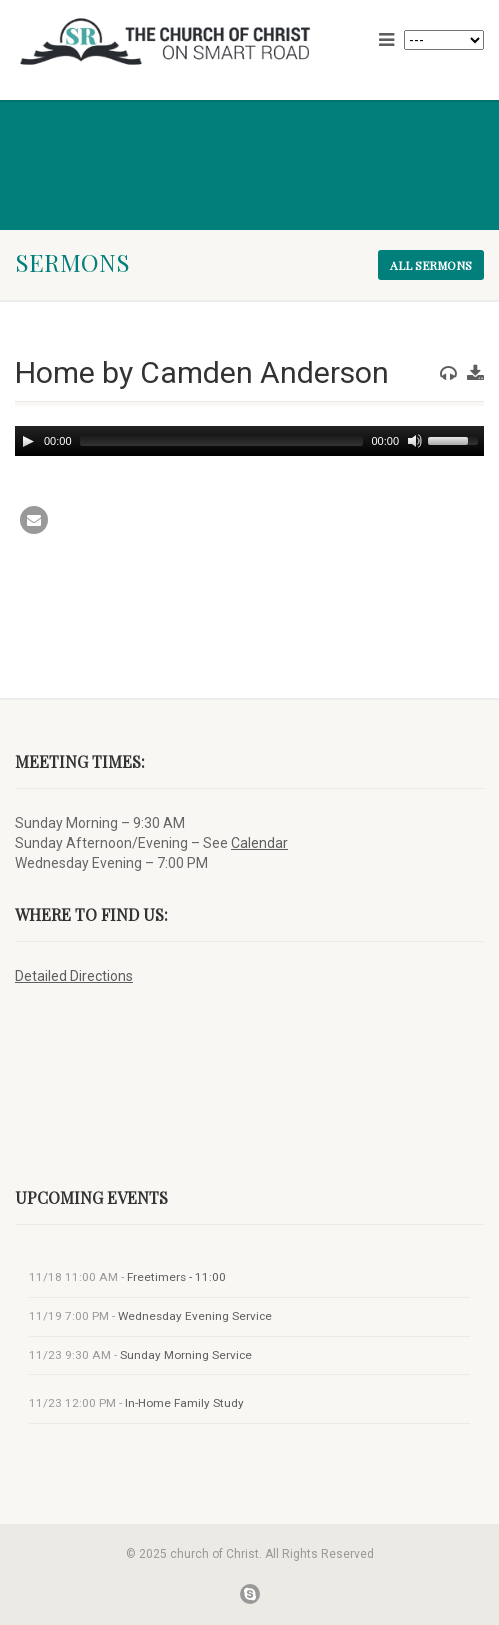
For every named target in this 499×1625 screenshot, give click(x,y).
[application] (249, 441)
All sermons (431, 265)
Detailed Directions (74, 976)
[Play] (28, 441)
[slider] (222, 441)
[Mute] (415, 441)
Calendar (259, 843)
